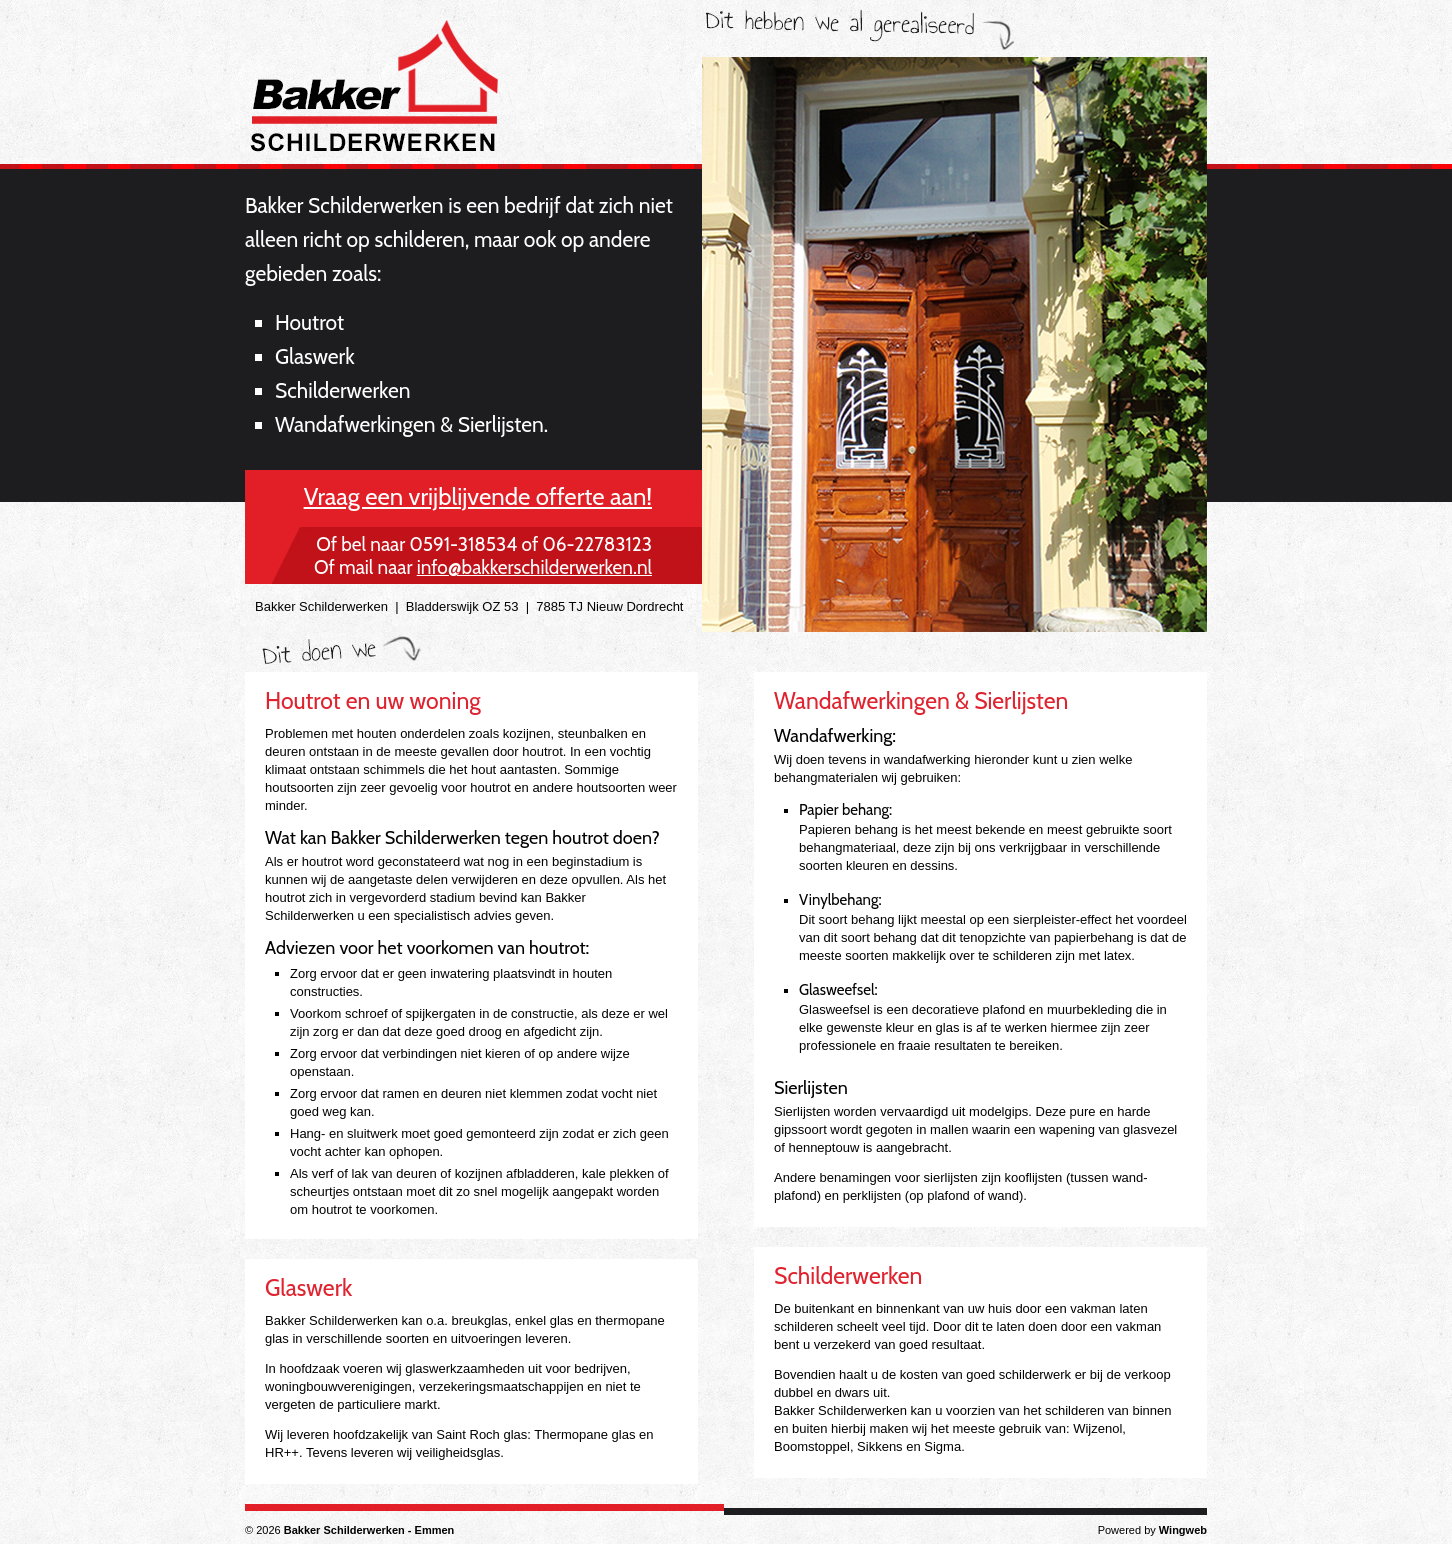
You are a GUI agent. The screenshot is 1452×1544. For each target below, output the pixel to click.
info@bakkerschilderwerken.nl (534, 567)
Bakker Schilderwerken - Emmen (369, 1530)
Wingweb (1183, 1530)
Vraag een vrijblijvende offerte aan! (478, 496)
